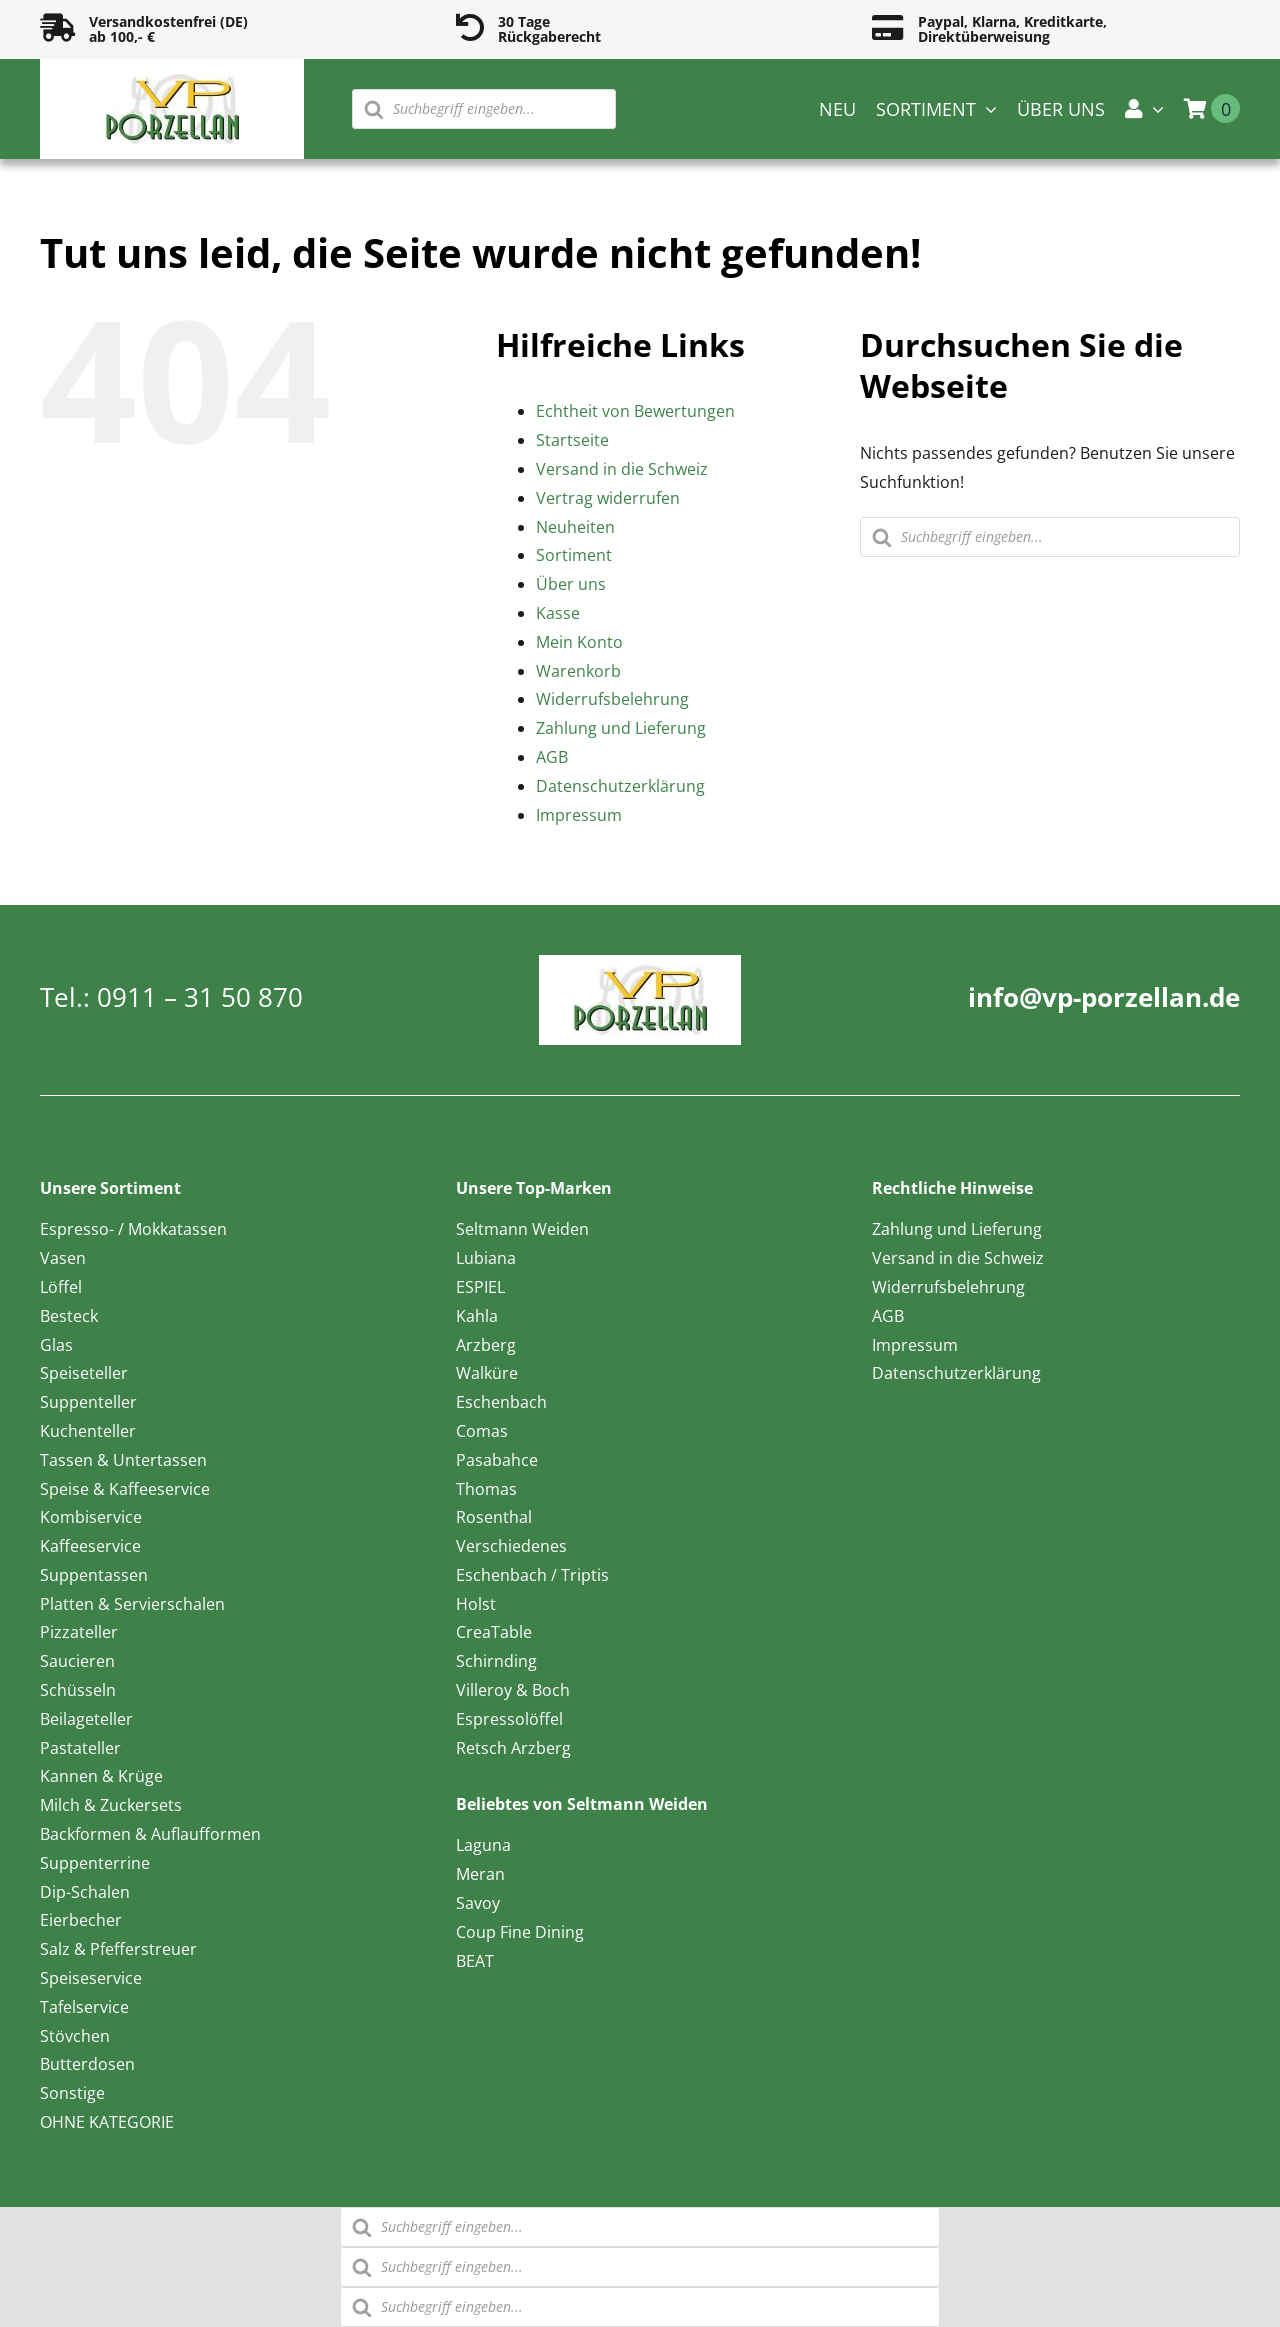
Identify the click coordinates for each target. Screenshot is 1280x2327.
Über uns (571, 584)
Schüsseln (78, 1690)
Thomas (486, 1489)
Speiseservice (91, 1978)
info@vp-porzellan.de (1104, 997)
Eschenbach (501, 1402)
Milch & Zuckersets (111, 1805)
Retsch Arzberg (513, 1748)
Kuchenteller (88, 1431)
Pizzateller (79, 1632)
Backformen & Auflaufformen (150, 1834)
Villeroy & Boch (513, 1690)
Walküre (487, 1373)
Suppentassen (94, 1575)
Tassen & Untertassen (123, 1460)
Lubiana (486, 1258)
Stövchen (75, 2036)
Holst (476, 1604)
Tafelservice (84, 2007)
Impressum (579, 815)
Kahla (477, 1316)
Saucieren (77, 1661)
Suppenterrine (95, 1863)
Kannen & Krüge (101, 1776)
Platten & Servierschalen (132, 1604)
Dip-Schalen (85, 1892)
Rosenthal (494, 1517)
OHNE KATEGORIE (107, 2122)
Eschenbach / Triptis (532, 1575)
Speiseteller (84, 1373)
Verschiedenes (511, 1546)
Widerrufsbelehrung (612, 699)
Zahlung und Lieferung (621, 728)
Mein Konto (579, 642)
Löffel (61, 1287)
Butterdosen (87, 2064)
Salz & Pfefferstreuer (118, 1949)
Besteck (69, 1316)
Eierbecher (81, 1920)
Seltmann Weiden (522, 1229)
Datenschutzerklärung (620, 786)
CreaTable (494, 1632)
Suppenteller (88, 1402)
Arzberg (486, 1345)
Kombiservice (91, 1517)
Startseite (572, 440)
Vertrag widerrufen (608, 498)
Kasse (558, 613)
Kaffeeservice (90, 1546)
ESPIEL (480, 1287)
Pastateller (80, 1748)
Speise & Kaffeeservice (125, 1489)
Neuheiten (575, 527)
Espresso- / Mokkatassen (133, 1229)
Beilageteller (86, 1719)
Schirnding (496, 1661)
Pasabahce (497, 1460)
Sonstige (72, 2093)
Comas (482, 1431)
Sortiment (574, 555)
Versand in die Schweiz (622, 469)
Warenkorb (578, 671)
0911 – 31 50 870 (200, 997)
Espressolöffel (509, 1719)
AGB (552, 757)
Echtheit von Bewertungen (635, 411)
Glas (56, 1345)
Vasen (63, 1258)
